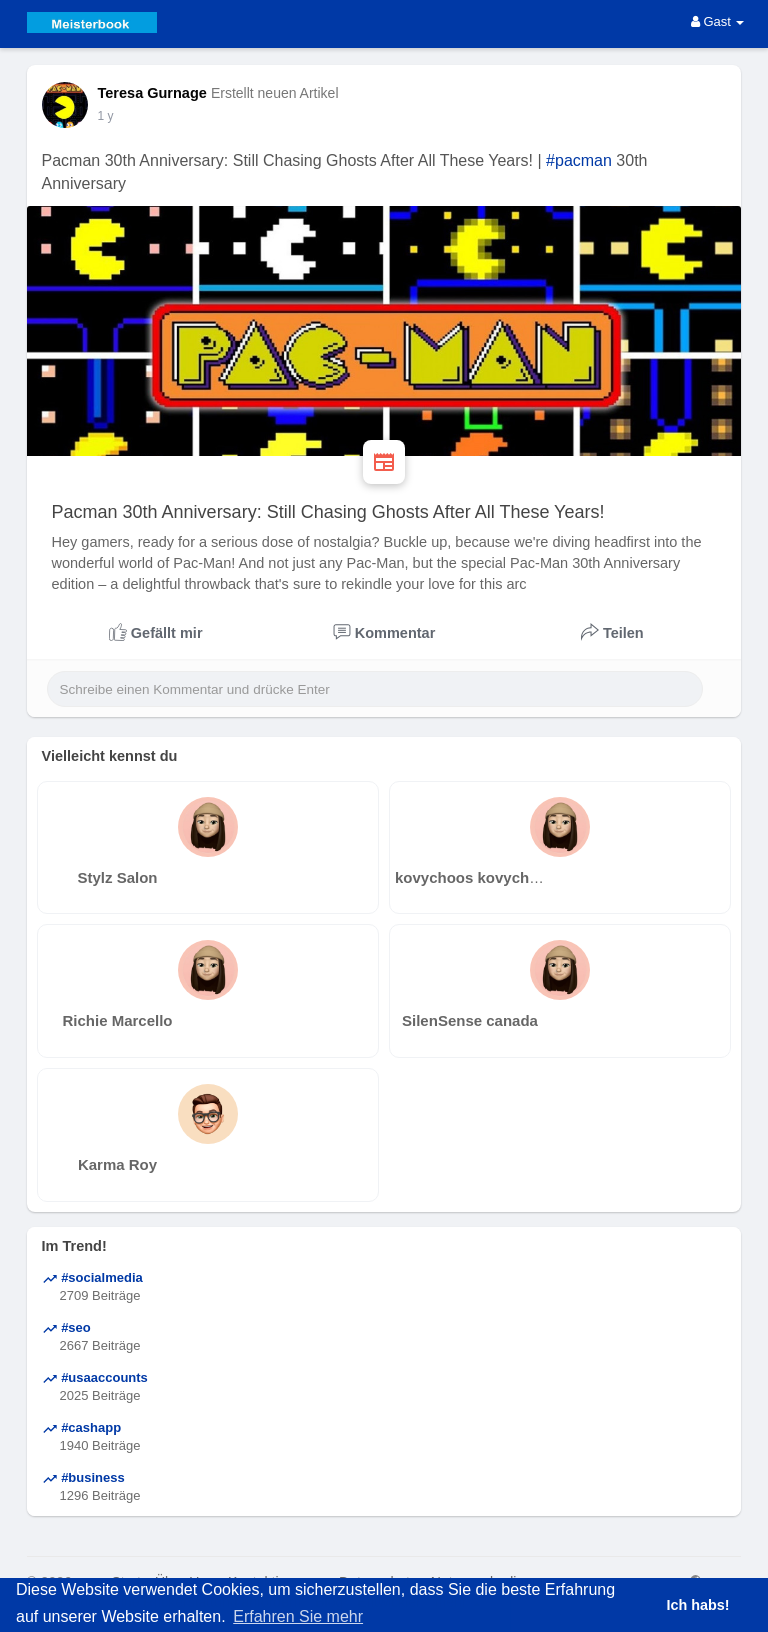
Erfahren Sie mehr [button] (298, 1616)
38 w (110, 116)
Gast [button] (718, 21)
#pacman (579, 160)
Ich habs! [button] (697, 1605)
